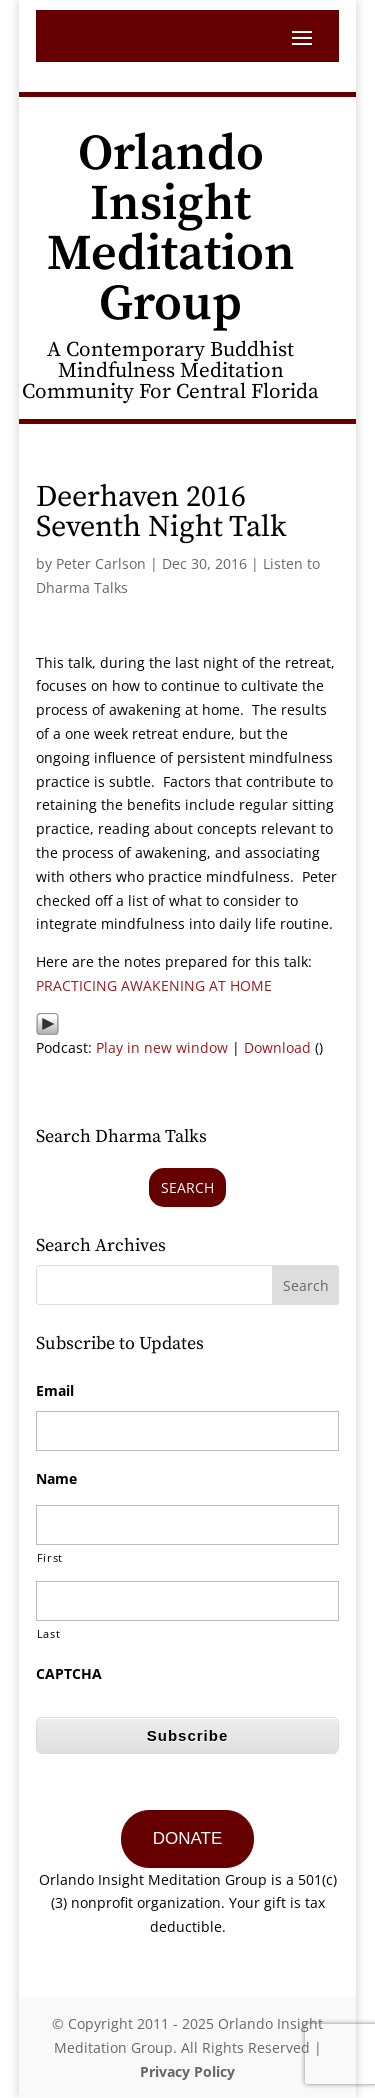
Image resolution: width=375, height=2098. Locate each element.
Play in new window (162, 1047)
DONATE (188, 1838)
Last (49, 1633)
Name (56, 1479)
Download (277, 1047)
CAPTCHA (69, 1674)
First (50, 1557)
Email (55, 1391)
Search (187, 1187)
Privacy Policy (187, 2071)
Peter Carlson (101, 563)
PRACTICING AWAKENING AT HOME (154, 985)
